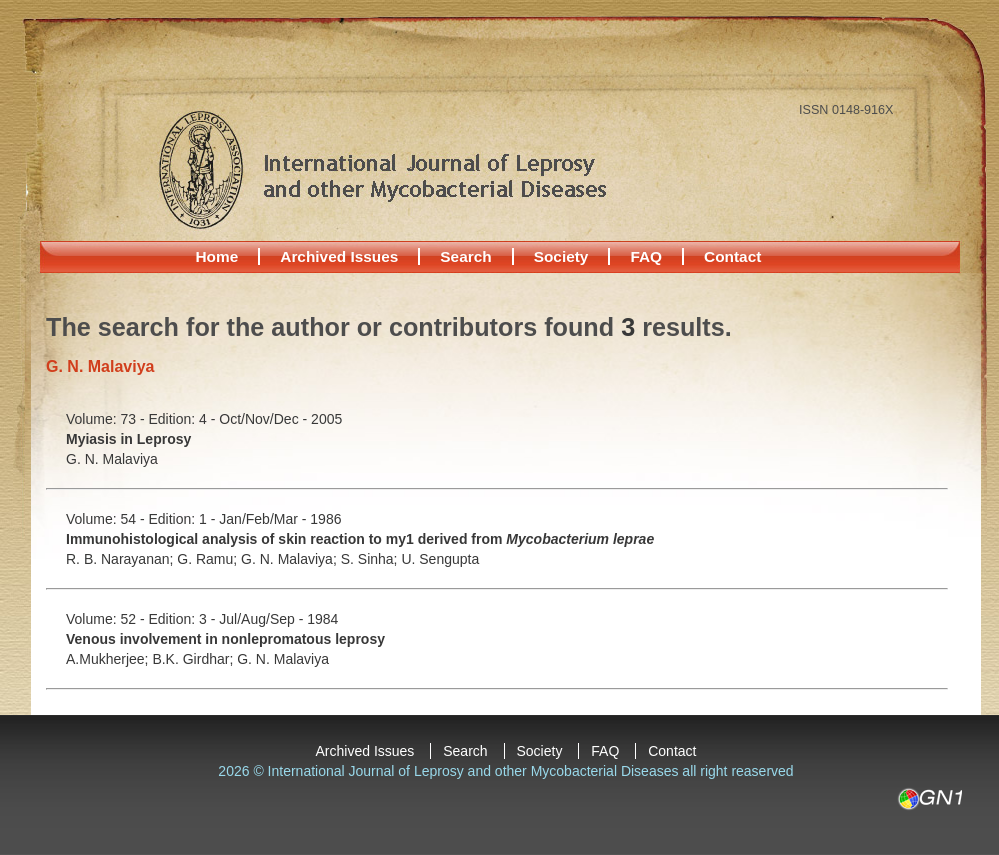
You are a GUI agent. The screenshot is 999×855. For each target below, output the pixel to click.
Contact (732, 256)
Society (561, 256)
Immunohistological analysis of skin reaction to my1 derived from (360, 539)
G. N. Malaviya (112, 459)
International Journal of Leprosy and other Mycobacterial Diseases (382, 169)
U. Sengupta (440, 559)
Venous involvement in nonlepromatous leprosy (225, 639)
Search (465, 256)
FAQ (646, 256)
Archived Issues (339, 256)
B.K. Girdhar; (194, 659)
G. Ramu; (209, 559)
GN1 (929, 799)
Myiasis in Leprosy (128, 439)
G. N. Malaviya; (291, 559)
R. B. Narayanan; (121, 559)
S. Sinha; (371, 559)
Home (217, 256)
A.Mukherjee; (109, 659)
